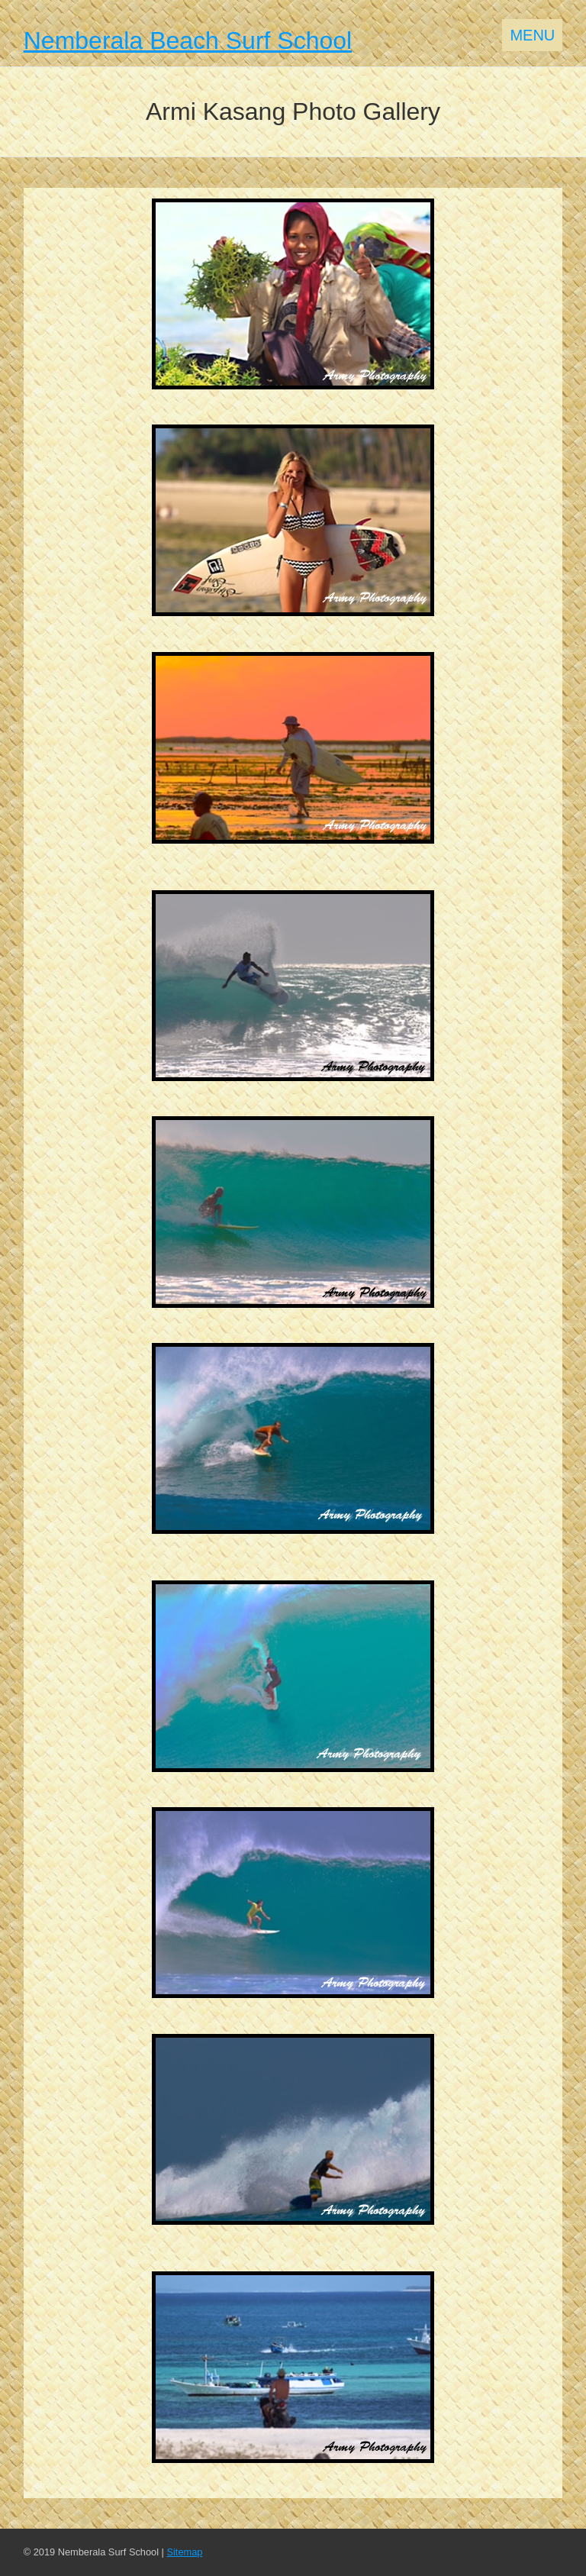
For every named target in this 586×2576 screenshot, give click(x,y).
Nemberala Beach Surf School (188, 40)
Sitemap (184, 2552)
